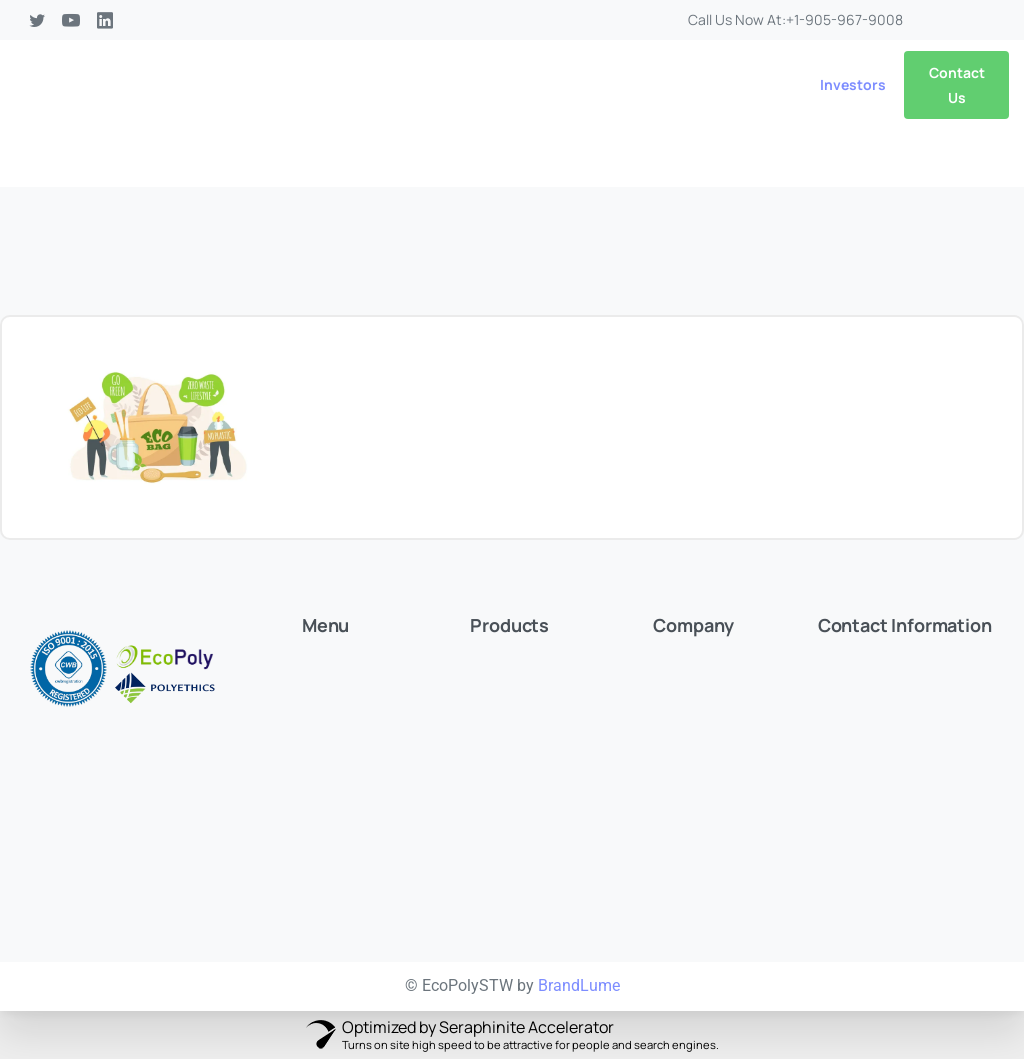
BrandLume (579, 985)
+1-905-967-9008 (844, 19)
